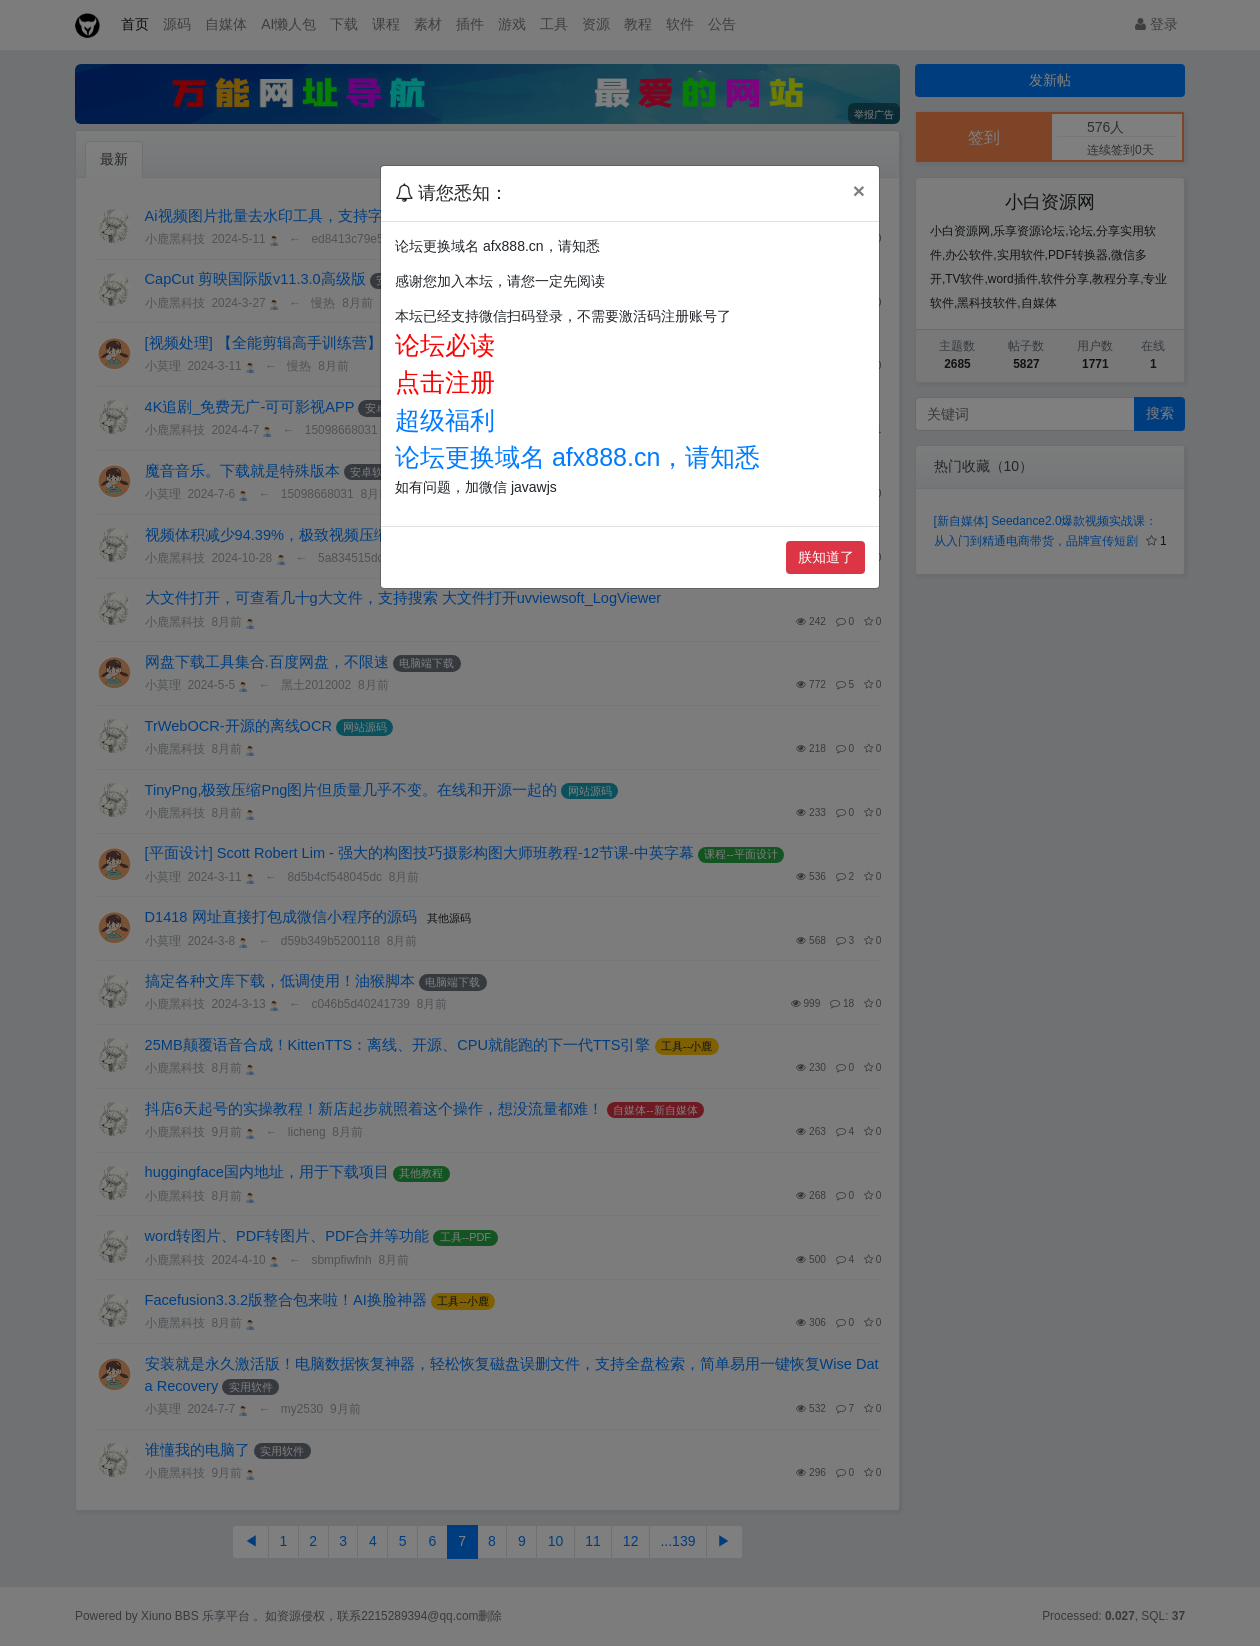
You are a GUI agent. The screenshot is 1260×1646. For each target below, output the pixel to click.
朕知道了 (826, 557)
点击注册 (445, 382)
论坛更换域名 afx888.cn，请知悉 (577, 457)
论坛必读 (445, 345)
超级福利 (445, 420)
